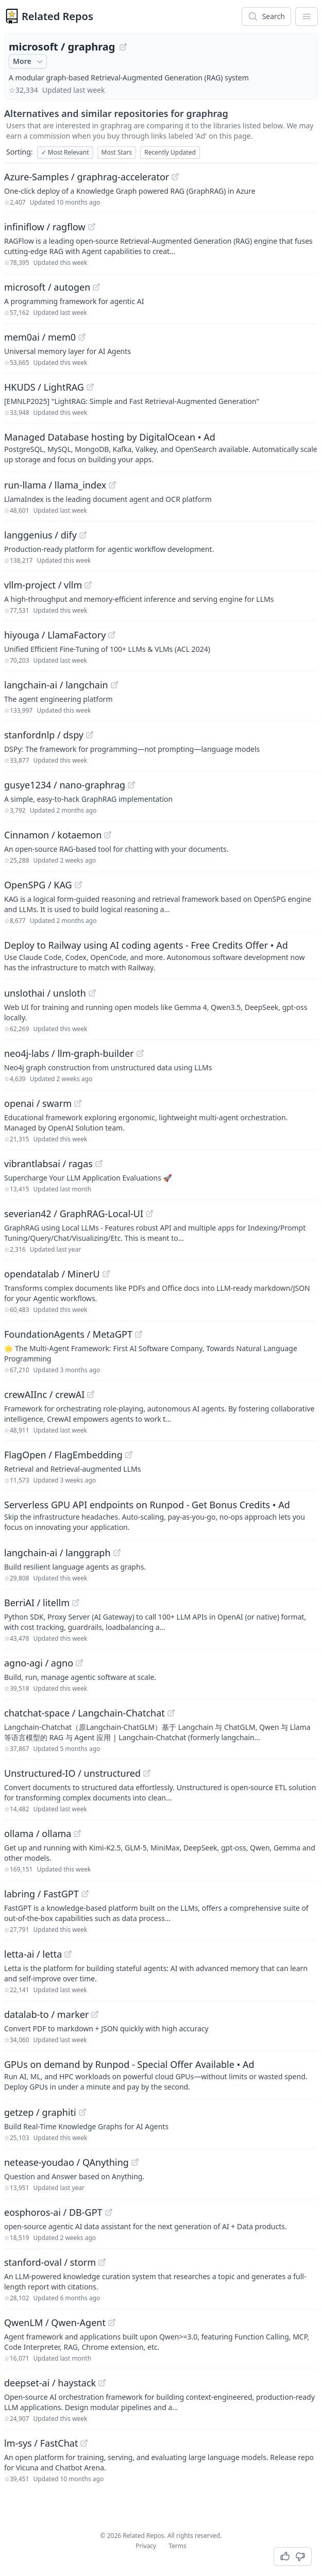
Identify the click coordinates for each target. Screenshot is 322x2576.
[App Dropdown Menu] (306, 16)
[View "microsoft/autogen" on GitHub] (96, 287)
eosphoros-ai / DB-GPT (53, 2212)
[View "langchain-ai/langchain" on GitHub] (114, 685)
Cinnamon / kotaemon (52, 835)
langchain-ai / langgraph (57, 1552)
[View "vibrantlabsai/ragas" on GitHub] (99, 1163)
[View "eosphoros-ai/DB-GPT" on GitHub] (109, 2212)
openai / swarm (38, 1103)
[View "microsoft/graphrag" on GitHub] (123, 47)
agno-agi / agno (38, 1663)
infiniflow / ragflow (45, 227)
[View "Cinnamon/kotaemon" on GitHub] (108, 835)
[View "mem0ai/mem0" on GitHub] (82, 337)
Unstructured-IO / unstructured (72, 1773)
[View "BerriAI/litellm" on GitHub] (76, 1602)
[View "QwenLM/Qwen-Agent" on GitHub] (112, 2322)
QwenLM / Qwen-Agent (55, 2322)
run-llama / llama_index (55, 485)
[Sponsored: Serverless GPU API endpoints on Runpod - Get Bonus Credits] (161, 1515)
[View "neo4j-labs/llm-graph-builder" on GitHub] (140, 1053)
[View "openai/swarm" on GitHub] (78, 1103)
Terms (177, 2545)
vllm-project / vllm (43, 585)
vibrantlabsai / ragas (48, 1163)
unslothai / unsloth (45, 993)
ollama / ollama (37, 1833)
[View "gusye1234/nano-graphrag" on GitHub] (131, 785)
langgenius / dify (40, 535)
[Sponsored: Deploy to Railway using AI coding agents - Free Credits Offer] (161, 955)
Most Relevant (65, 152)
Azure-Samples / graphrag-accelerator (86, 177)
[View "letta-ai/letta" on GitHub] (68, 1954)
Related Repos (57, 16)
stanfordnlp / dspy (43, 735)
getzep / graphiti (40, 2112)
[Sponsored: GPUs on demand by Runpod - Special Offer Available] (161, 2074)
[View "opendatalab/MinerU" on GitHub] (106, 1274)
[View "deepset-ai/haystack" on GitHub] (102, 2383)
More (29, 61)
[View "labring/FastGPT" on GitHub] (85, 1894)
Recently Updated (170, 152)
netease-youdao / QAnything (66, 2162)
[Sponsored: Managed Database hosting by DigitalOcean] (161, 447)
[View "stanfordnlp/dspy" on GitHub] (90, 735)
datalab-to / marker (46, 2014)
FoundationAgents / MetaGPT (68, 1334)
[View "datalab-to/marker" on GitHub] (95, 2014)
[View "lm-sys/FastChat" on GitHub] (84, 2443)
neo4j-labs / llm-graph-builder (69, 1053)
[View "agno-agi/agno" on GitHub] (79, 1663)
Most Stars (116, 152)
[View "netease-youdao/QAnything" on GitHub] (135, 2162)
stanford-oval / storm (50, 2262)
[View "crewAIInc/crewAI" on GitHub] (91, 1394)
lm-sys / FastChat (41, 2443)
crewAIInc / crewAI (44, 1394)
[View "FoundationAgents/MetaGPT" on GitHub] (138, 1334)
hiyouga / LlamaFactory (55, 635)
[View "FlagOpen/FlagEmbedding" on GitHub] (129, 1455)
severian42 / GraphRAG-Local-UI (73, 1213)
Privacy (145, 2545)
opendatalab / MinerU (52, 1274)
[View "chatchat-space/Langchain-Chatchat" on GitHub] (171, 1713)
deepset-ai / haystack (50, 2383)
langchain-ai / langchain (56, 685)
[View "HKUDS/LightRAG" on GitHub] (90, 387)
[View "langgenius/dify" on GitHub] (83, 535)
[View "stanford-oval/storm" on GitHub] (102, 2262)
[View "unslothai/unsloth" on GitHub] (92, 993)
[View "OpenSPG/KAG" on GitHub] (78, 885)
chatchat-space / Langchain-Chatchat (84, 1713)
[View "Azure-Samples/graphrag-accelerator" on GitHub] (175, 177)
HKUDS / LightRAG (44, 387)
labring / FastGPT (41, 1894)
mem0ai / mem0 (40, 337)
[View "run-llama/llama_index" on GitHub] (112, 485)
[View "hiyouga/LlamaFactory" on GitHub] (112, 635)
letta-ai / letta (33, 1954)
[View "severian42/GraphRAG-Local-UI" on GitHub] (149, 1213)
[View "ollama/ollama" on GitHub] (77, 1833)
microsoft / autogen (47, 287)
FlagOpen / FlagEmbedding (63, 1455)
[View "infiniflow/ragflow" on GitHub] (92, 227)
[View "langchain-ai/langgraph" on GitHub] (117, 1552)
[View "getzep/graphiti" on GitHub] (82, 2112)
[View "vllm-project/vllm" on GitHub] (88, 585)
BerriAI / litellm (37, 1602)
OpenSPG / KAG (38, 885)
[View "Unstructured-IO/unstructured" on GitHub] (147, 1773)
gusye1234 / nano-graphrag (64, 785)
